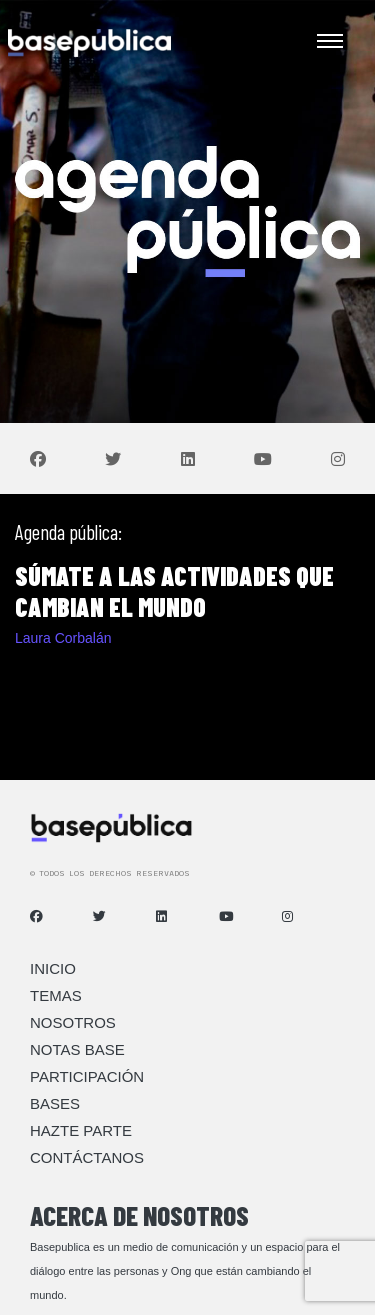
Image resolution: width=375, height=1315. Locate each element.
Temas (56, 995)
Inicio (53, 968)
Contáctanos (87, 1157)
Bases (55, 1103)
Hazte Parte (81, 1130)
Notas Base (77, 1049)
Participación (87, 1076)
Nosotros (73, 1022)
